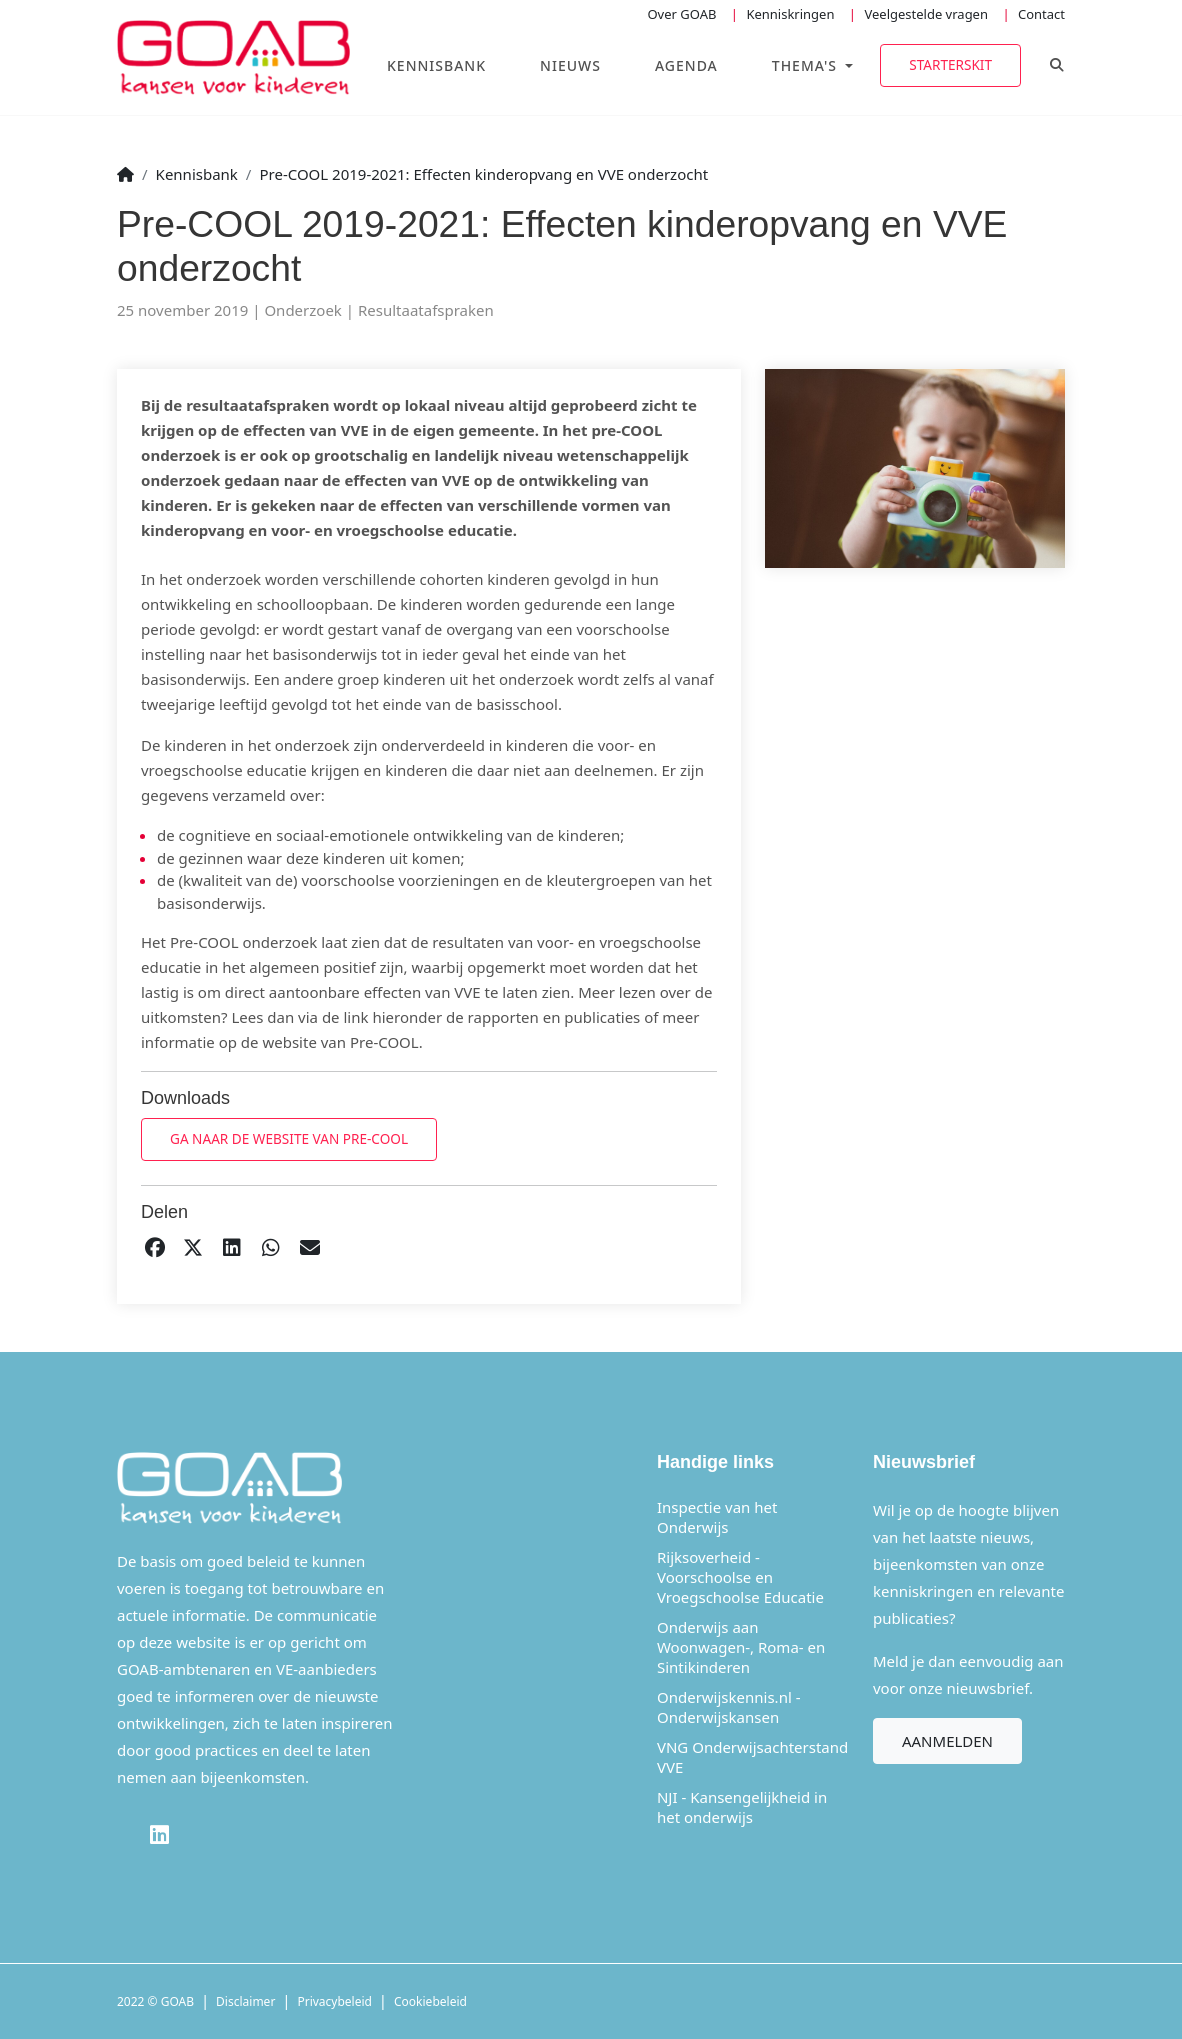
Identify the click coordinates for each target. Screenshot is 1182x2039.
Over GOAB (681, 14)
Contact (1041, 14)
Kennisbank (436, 65)
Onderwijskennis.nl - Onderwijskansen (729, 1707)
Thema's (807, 65)
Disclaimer (245, 2001)
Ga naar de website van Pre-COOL (289, 1138)
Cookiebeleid (430, 2001)
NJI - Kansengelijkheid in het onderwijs (742, 1807)
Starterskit (950, 64)
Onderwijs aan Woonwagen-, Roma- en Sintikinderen (741, 1647)
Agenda (686, 65)
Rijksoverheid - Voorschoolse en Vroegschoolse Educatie (740, 1577)
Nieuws (570, 65)
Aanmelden (947, 1741)
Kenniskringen (790, 14)
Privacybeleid (334, 2001)
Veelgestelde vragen (926, 14)
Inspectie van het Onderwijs (717, 1517)
